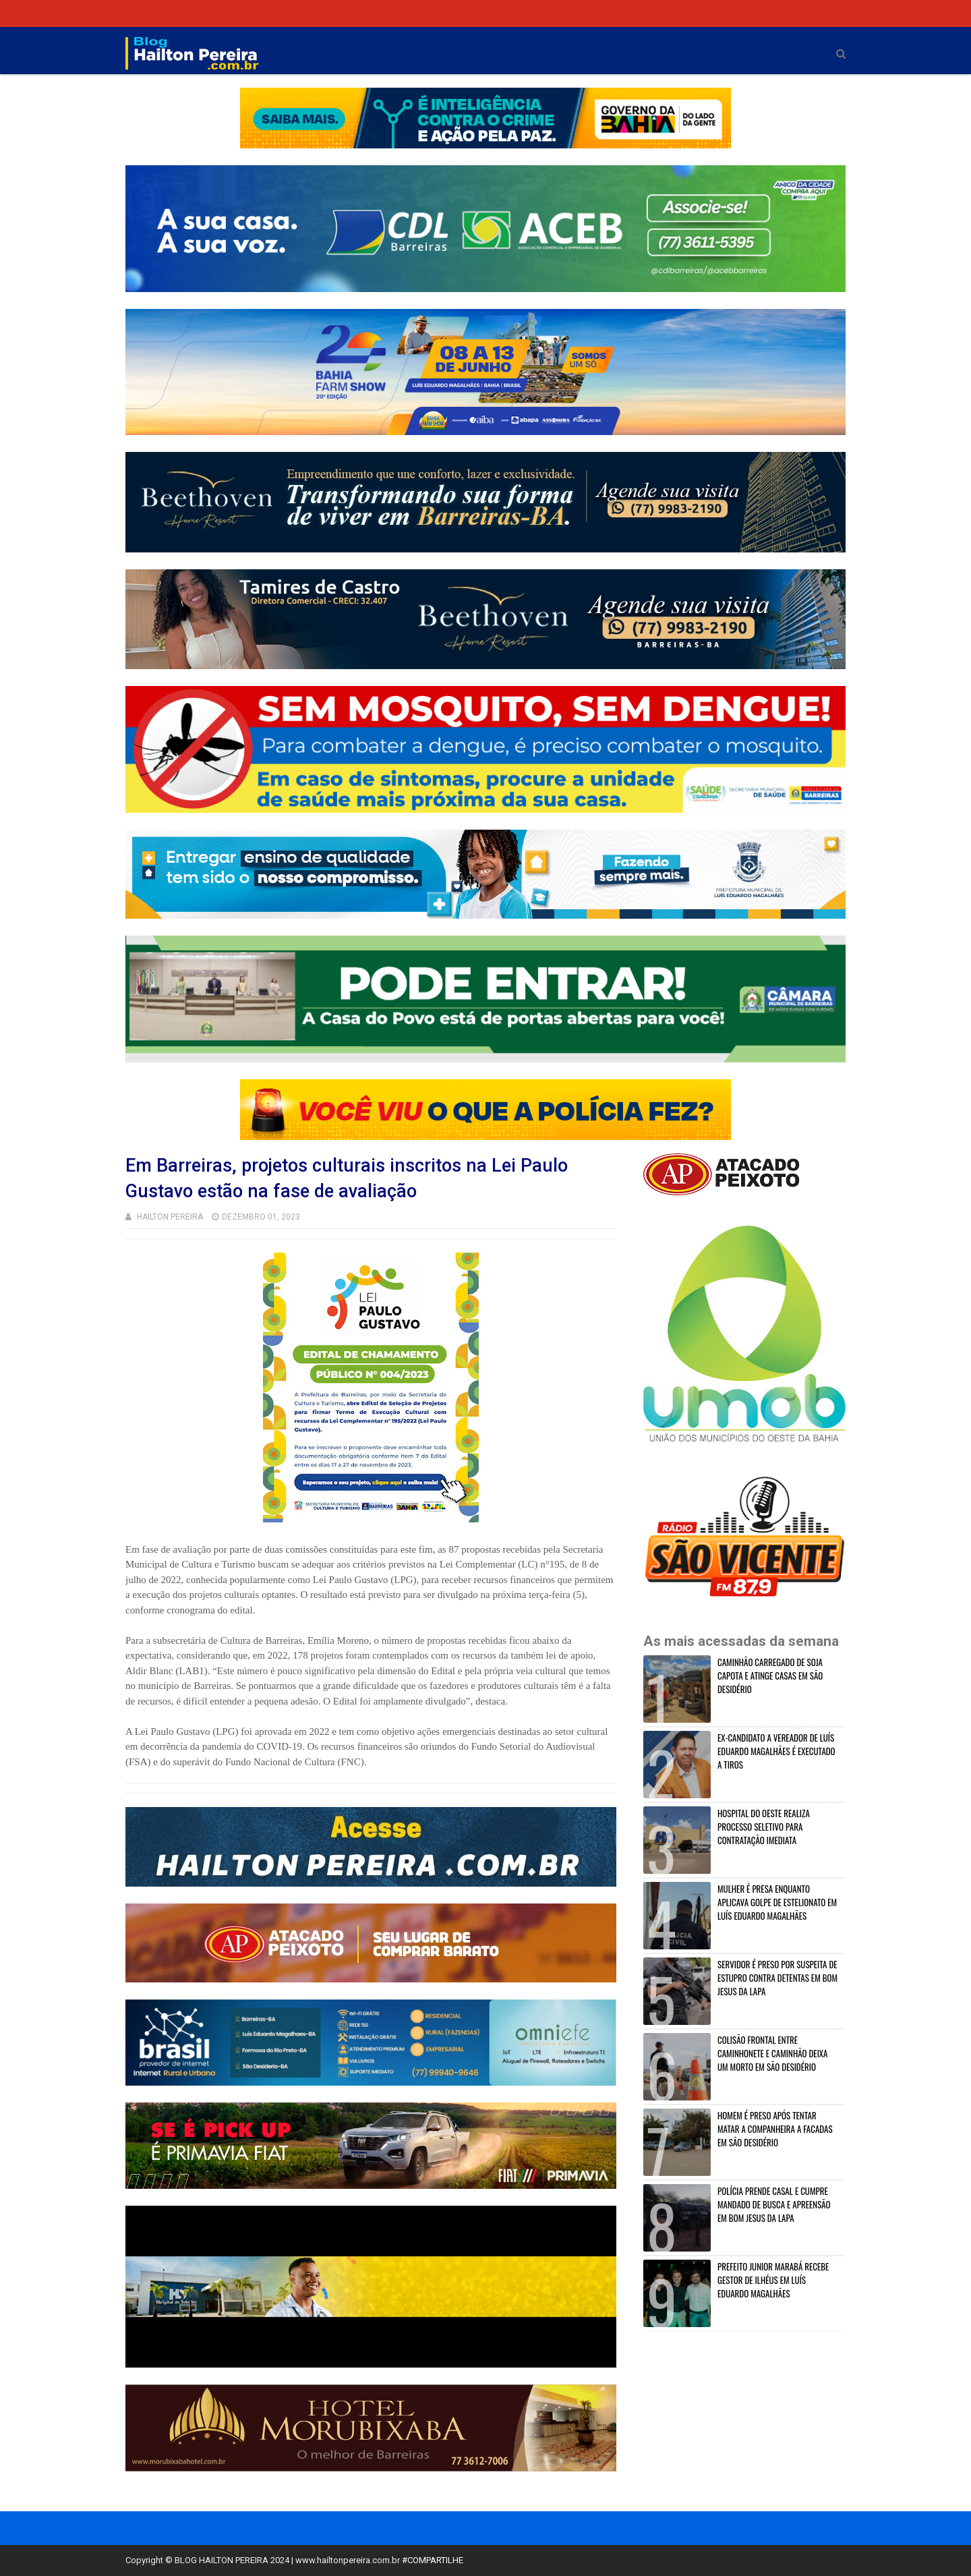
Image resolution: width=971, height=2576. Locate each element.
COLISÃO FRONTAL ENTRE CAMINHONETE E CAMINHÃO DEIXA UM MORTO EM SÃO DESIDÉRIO (772, 2053)
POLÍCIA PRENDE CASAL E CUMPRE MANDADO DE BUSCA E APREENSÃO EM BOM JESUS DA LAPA (774, 2204)
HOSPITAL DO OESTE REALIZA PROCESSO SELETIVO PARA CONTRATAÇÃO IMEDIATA (763, 1826)
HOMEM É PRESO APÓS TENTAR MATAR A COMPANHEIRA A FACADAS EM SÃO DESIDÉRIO (775, 2129)
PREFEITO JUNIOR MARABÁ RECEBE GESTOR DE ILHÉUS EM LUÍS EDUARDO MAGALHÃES (773, 2280)
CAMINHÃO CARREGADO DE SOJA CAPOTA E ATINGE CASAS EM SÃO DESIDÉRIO (770, 1675)
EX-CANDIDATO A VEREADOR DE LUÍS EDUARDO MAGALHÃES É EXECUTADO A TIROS (776, 1751)
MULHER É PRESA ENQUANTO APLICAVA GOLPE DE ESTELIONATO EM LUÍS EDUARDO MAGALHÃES (777, 1902)
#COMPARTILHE (432, 2560)
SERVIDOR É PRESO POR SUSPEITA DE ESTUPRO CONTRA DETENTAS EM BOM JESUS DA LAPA (777, 1977)
